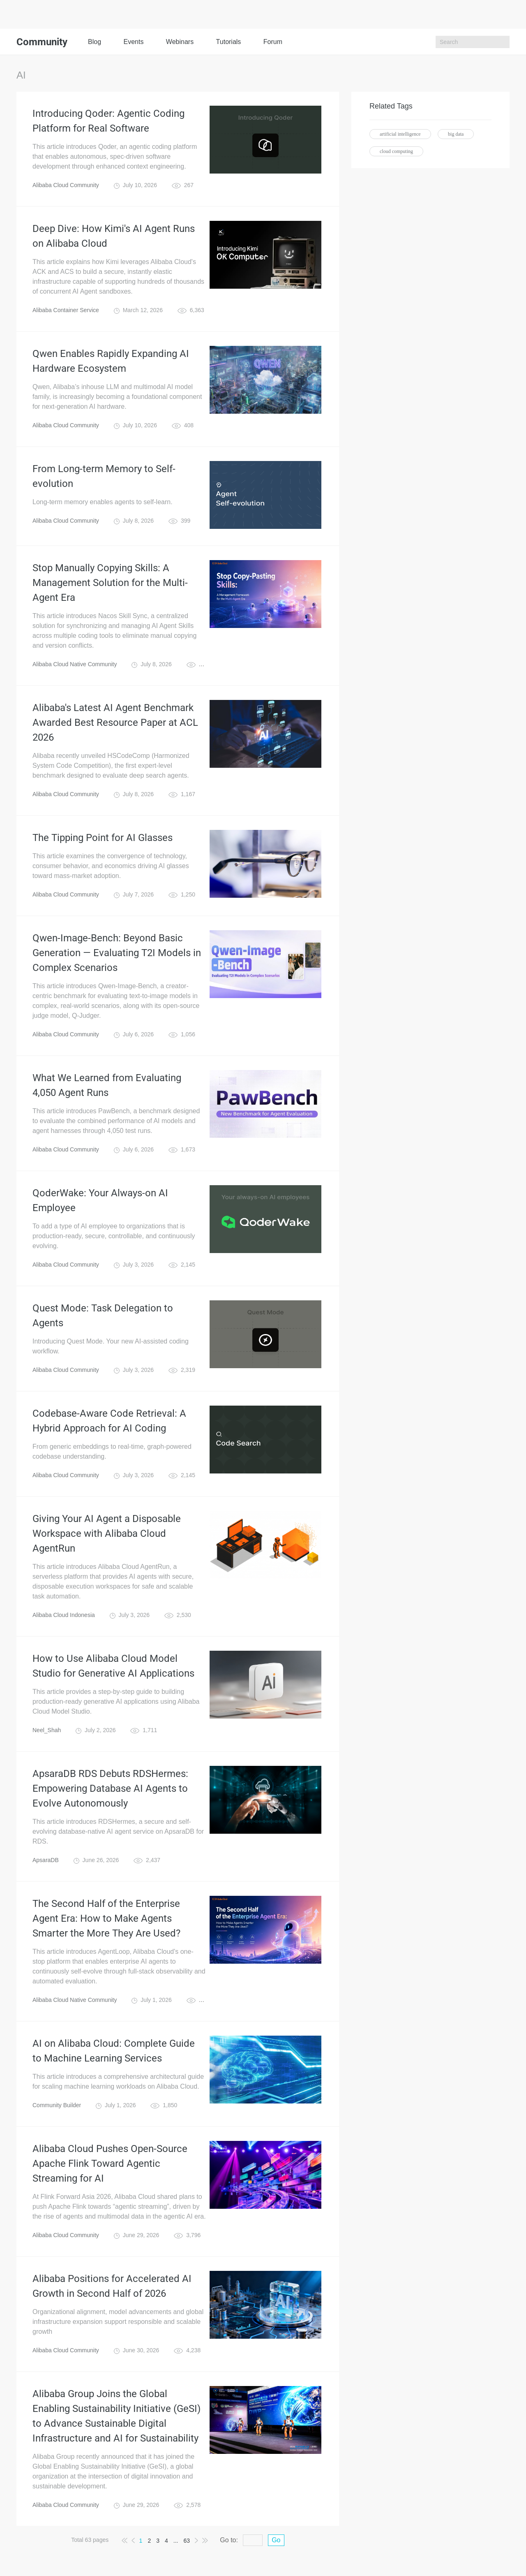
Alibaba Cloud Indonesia (63, 1615)
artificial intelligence (400, 134)
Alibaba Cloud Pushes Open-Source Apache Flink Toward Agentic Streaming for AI (109, 2163)
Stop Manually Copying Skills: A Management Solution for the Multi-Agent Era (110, 582)
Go (276, 2540)
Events (133, 41)
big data (456, 134)
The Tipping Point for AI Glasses (102, 837)
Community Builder (56, 2105)
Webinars (180, 41)
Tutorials (228, 41)
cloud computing (396, 151)
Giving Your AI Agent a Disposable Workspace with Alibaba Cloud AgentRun (106, 1533)
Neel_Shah (46, 1730)
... (175, 2540)
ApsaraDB (45, 1860)
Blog (94, 41)
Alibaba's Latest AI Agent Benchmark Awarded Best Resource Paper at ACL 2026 (115, 722)
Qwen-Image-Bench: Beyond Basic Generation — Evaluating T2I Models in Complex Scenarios (116, 952)
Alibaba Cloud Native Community (74, 664)
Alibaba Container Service (65, 310)
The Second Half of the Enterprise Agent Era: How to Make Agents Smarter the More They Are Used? (106, 1918)
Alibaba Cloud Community (65, 185)
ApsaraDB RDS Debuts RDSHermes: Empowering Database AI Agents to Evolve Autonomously (110, 1788)
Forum (272, 41)
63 (186, 2540)
